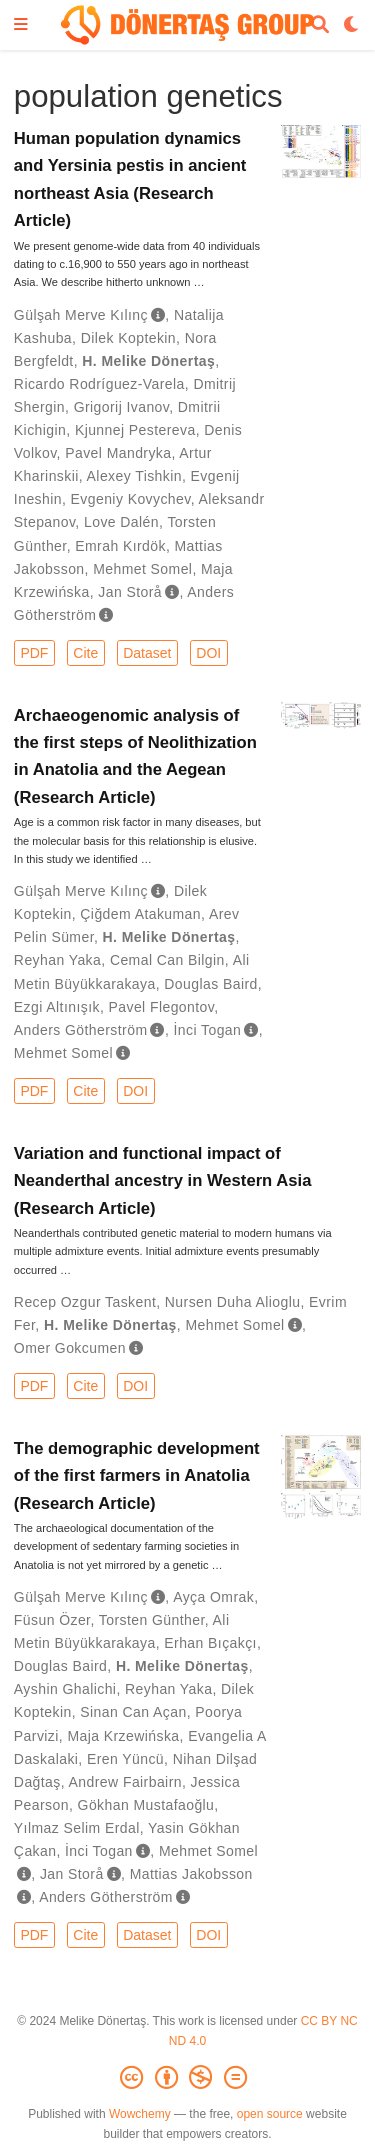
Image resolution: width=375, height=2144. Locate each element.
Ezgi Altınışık (57, 1007)
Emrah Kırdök (120, 546)
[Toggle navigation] (21, 25)
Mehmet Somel (142, 569)
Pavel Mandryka (118, 453)
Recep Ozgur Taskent (85, 1302)
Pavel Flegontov (162, 1007)
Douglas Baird (210, 984)
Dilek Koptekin (128, 338)
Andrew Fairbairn (125, 1782)
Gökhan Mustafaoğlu (146, 1805)
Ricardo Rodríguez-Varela (99, 384)
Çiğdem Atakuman (140, 914)
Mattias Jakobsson (191, 1874)
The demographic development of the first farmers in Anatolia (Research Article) (137, 1476)
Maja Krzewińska (123, 1736)
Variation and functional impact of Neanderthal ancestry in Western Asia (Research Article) (163, 1181)
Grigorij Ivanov (122, 407)
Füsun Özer (52, 1620)
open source (270, 2114)
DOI (208, 653)
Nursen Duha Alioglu (233, 1302)
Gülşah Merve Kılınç (81, 315)
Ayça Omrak (213, 1597)
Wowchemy (140, 2114)
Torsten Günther (152, 1620)
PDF (34, 653)
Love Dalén (121, 522)
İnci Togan (208, 1030)
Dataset (147, 653)
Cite (85, 653)
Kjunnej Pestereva (135, 430)
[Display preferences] (352, 25)
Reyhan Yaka (57, 960)
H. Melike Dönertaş (148, 361)
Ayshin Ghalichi (65, 1689)
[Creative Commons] (187, 2078)
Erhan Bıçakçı (210, 1643)
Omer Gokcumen (70, 1348)
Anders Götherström (81, 1030)
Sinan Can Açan (133, 1712)
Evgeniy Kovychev (131, 499)
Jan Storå (130, 592)
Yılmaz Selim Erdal (77, 1828)
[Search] (320, 25)
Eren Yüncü (125, 1759)
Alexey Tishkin (134, 476)
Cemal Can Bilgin (167, 960)
